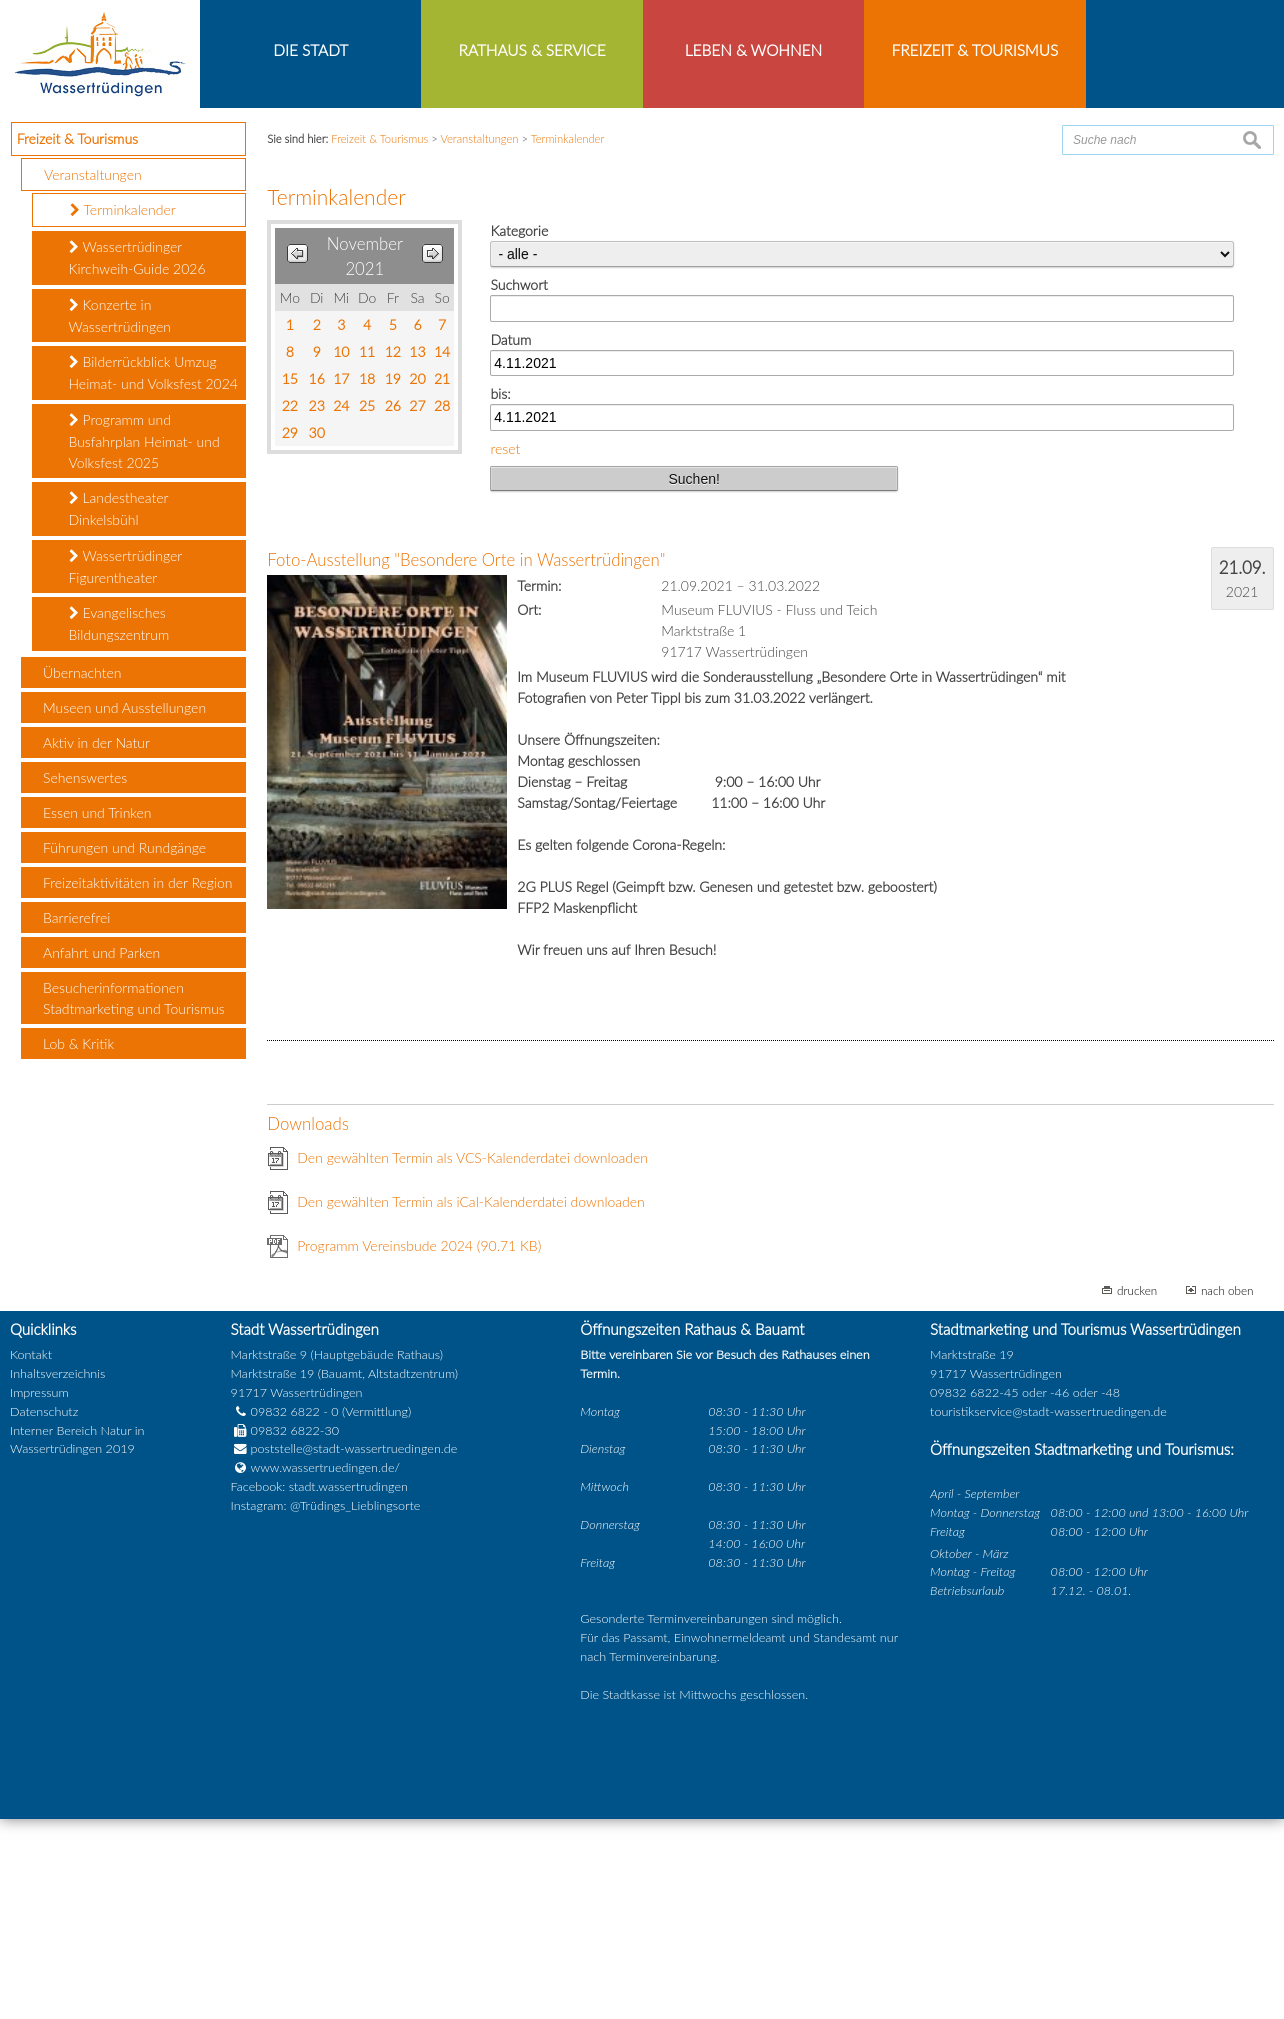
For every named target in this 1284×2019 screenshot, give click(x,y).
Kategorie (519, 431)
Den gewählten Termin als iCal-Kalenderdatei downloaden (471, 1402)
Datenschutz (44, 1611)
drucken (1137, 1491)
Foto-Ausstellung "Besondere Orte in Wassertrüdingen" (466, 760)
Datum (510, 539)
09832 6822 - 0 (285, 1611)
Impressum (39, 1592)
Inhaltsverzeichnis (57, 1573)
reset (505, 648)
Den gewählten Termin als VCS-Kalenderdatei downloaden (472, 1358)
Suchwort (518, 485)
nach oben (1227, 1491)
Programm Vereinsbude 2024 (419, 1446)
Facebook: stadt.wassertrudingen (319, 1687)
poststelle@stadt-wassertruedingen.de (354, 1649)
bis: (500, 594)
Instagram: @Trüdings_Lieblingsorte (326, 1706)
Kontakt (31, 1555)
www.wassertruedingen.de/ (325, 1668)
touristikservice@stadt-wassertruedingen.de (1048, 1611)
